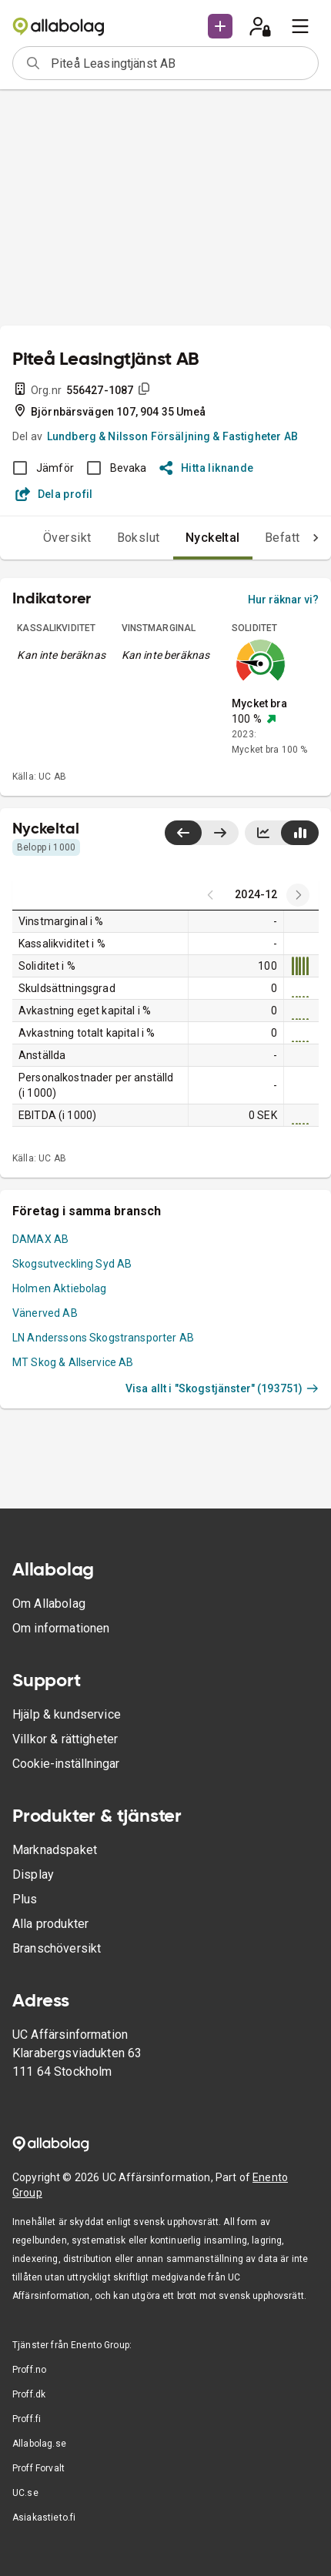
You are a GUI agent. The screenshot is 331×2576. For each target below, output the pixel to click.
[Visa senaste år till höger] (220, 832)
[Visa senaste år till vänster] (183, 832)
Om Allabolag (48, 1603)
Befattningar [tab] (269, 537)
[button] (220, 26)
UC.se (25, 2492)
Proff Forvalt (38, 2468)
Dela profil (54, 494)
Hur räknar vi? (283, 599)
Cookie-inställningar (65, 1763)
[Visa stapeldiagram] (300, 832)
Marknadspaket (54, 1850)
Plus (25, 1899)
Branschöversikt (56, 1948)
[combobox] (179, 63)
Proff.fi (26, 2419)
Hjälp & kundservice (66, 1714)
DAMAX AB (40, 1239)
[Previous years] (297, 895)
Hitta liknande (206, 468)
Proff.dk (28, 2394)
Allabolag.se (39, 2443)
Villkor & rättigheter (65, 1739)
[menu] (300, 26)
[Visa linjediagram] (263, 832)
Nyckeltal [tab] (182, 537)
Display (33, 1874)
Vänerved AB (45, 1313)
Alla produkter (50, 1923)
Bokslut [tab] (107, 537)
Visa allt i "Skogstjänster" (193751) (222, 1388)
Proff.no (29, 2369)
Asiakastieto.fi (43, 2517)
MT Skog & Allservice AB (72, 1362)
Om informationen (60, 1628)
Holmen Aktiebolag (59, 1288)
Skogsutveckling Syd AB (72, 1264)
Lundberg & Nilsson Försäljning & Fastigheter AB (172, 436)
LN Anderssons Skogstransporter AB (103, 1337)
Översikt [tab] (36, 537)
